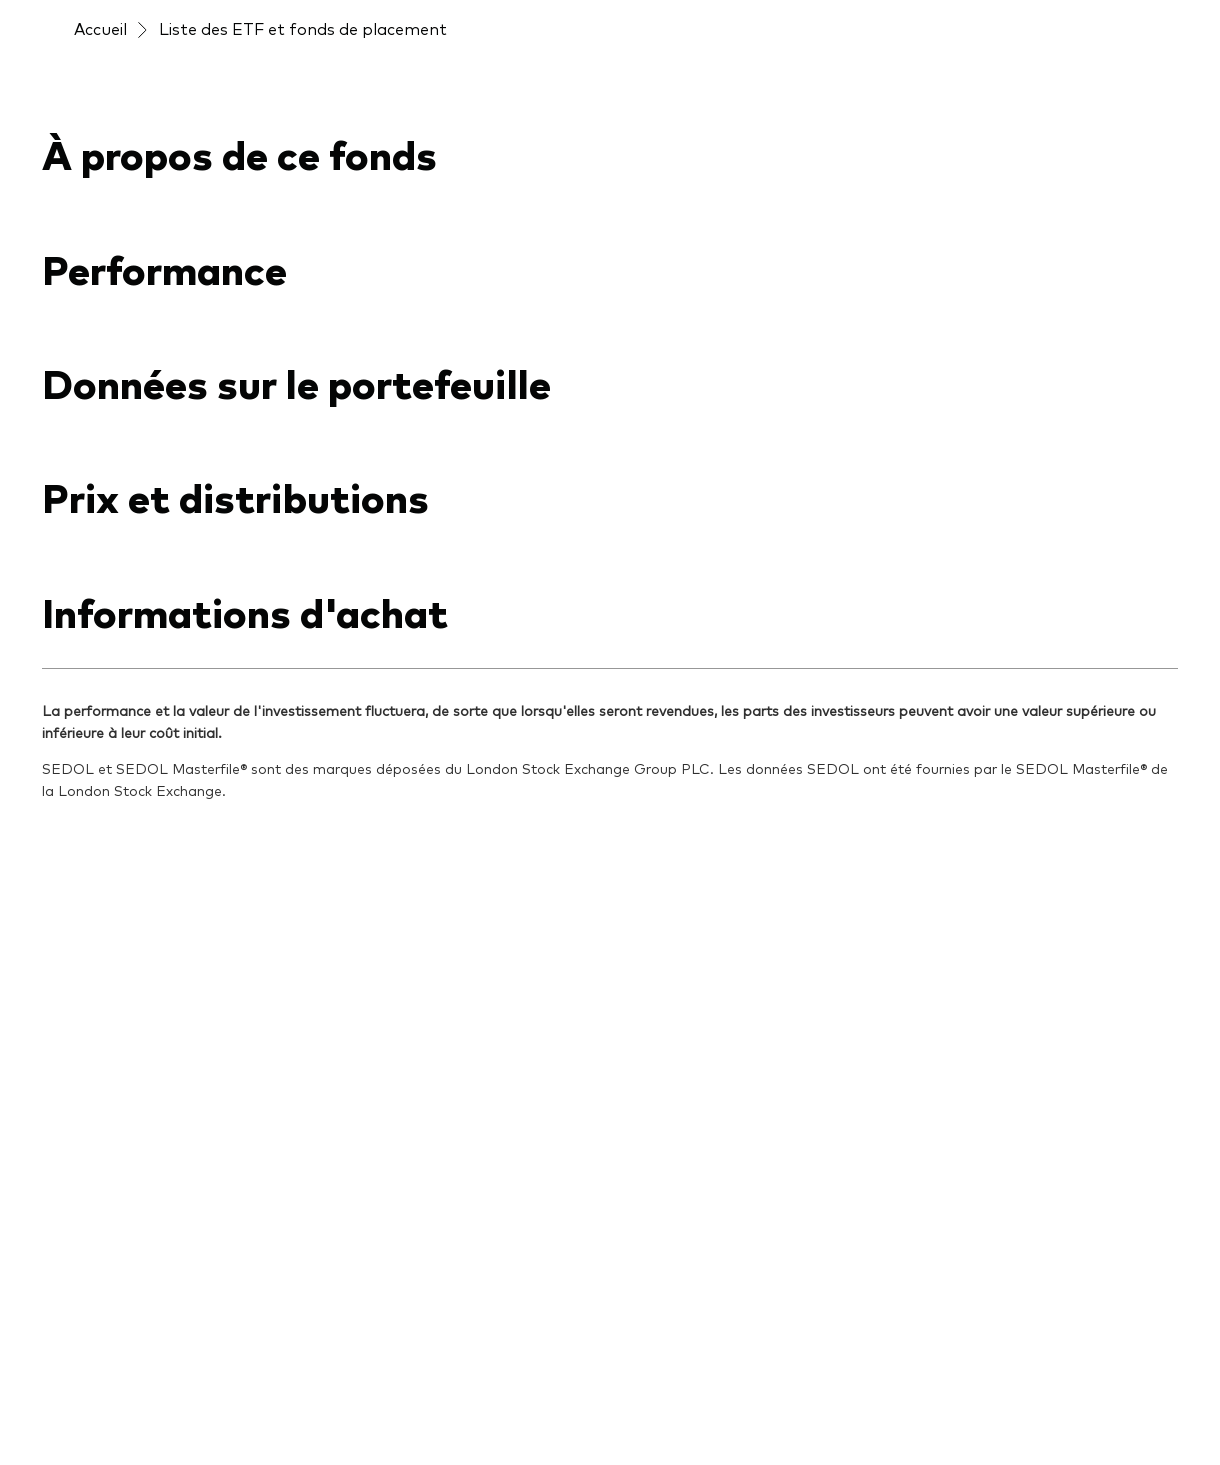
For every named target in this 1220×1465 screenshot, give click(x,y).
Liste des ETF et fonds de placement (303, 28)
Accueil (100, 28)
